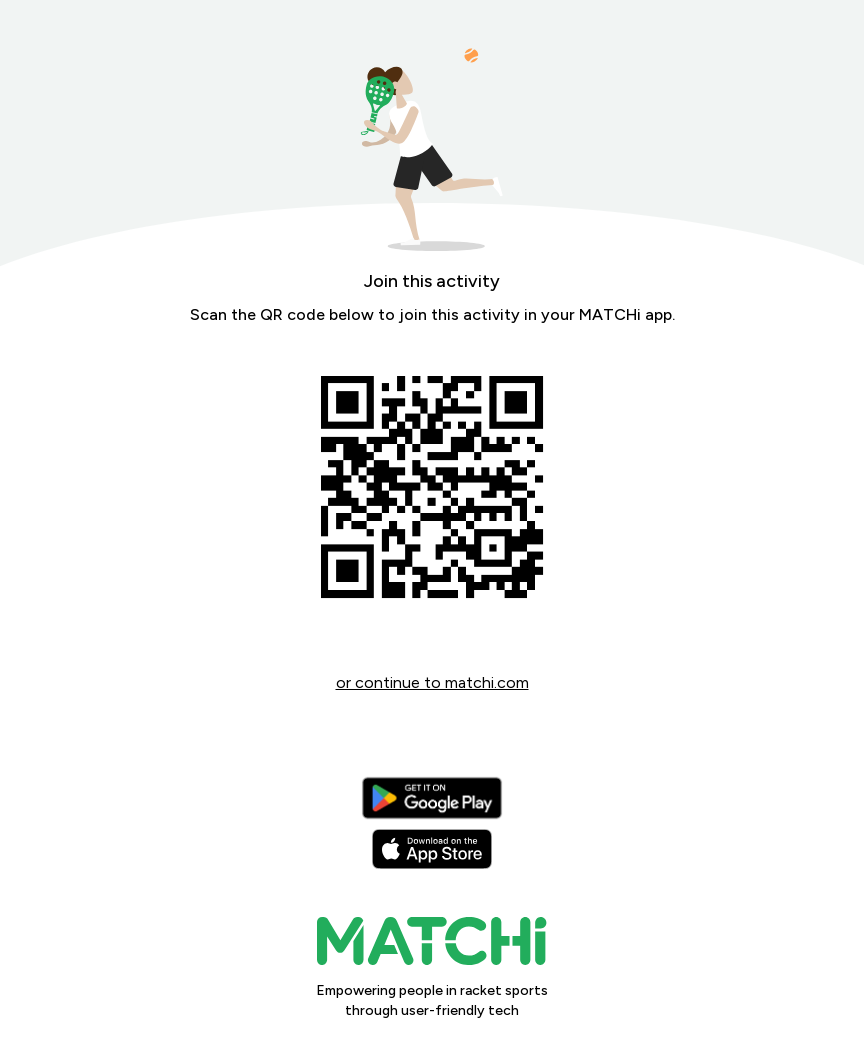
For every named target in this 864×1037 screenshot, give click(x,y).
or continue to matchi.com (432, 682)
